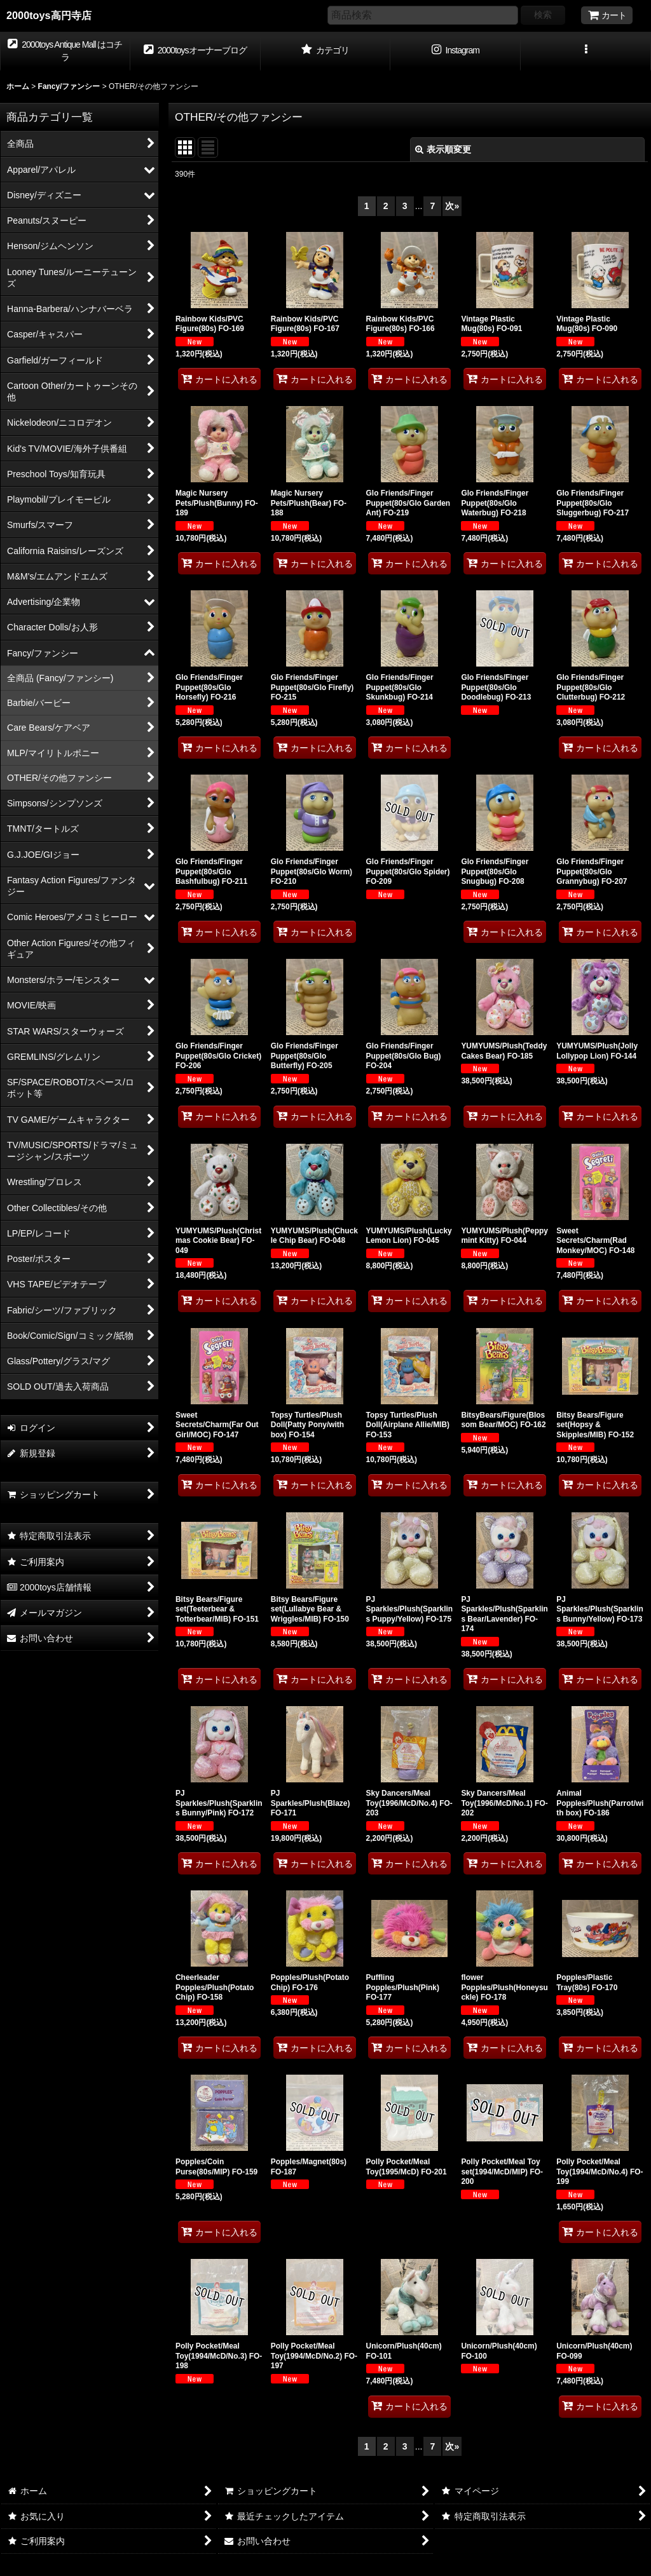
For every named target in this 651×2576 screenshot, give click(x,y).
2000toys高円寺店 (49, 15)
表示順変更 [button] (443, 149)
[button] (586, 51)
